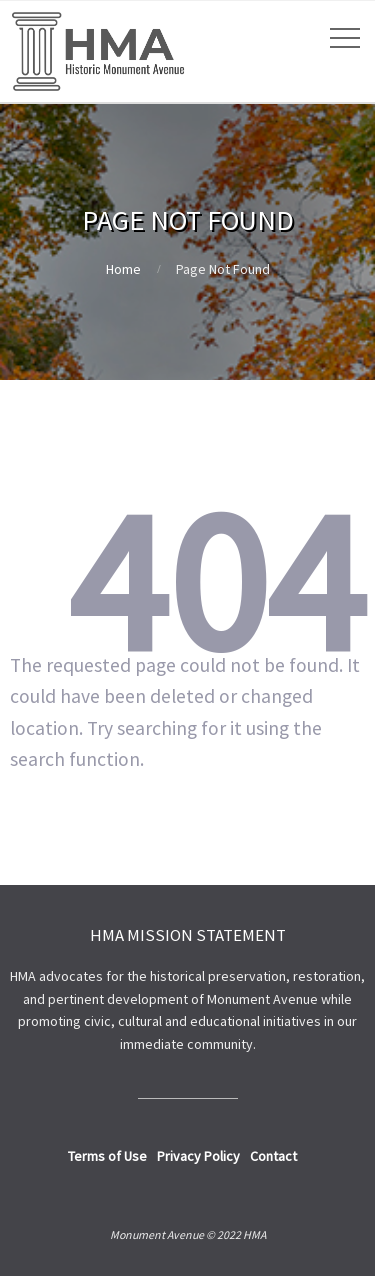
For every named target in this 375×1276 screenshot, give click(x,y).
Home (123, 269)
